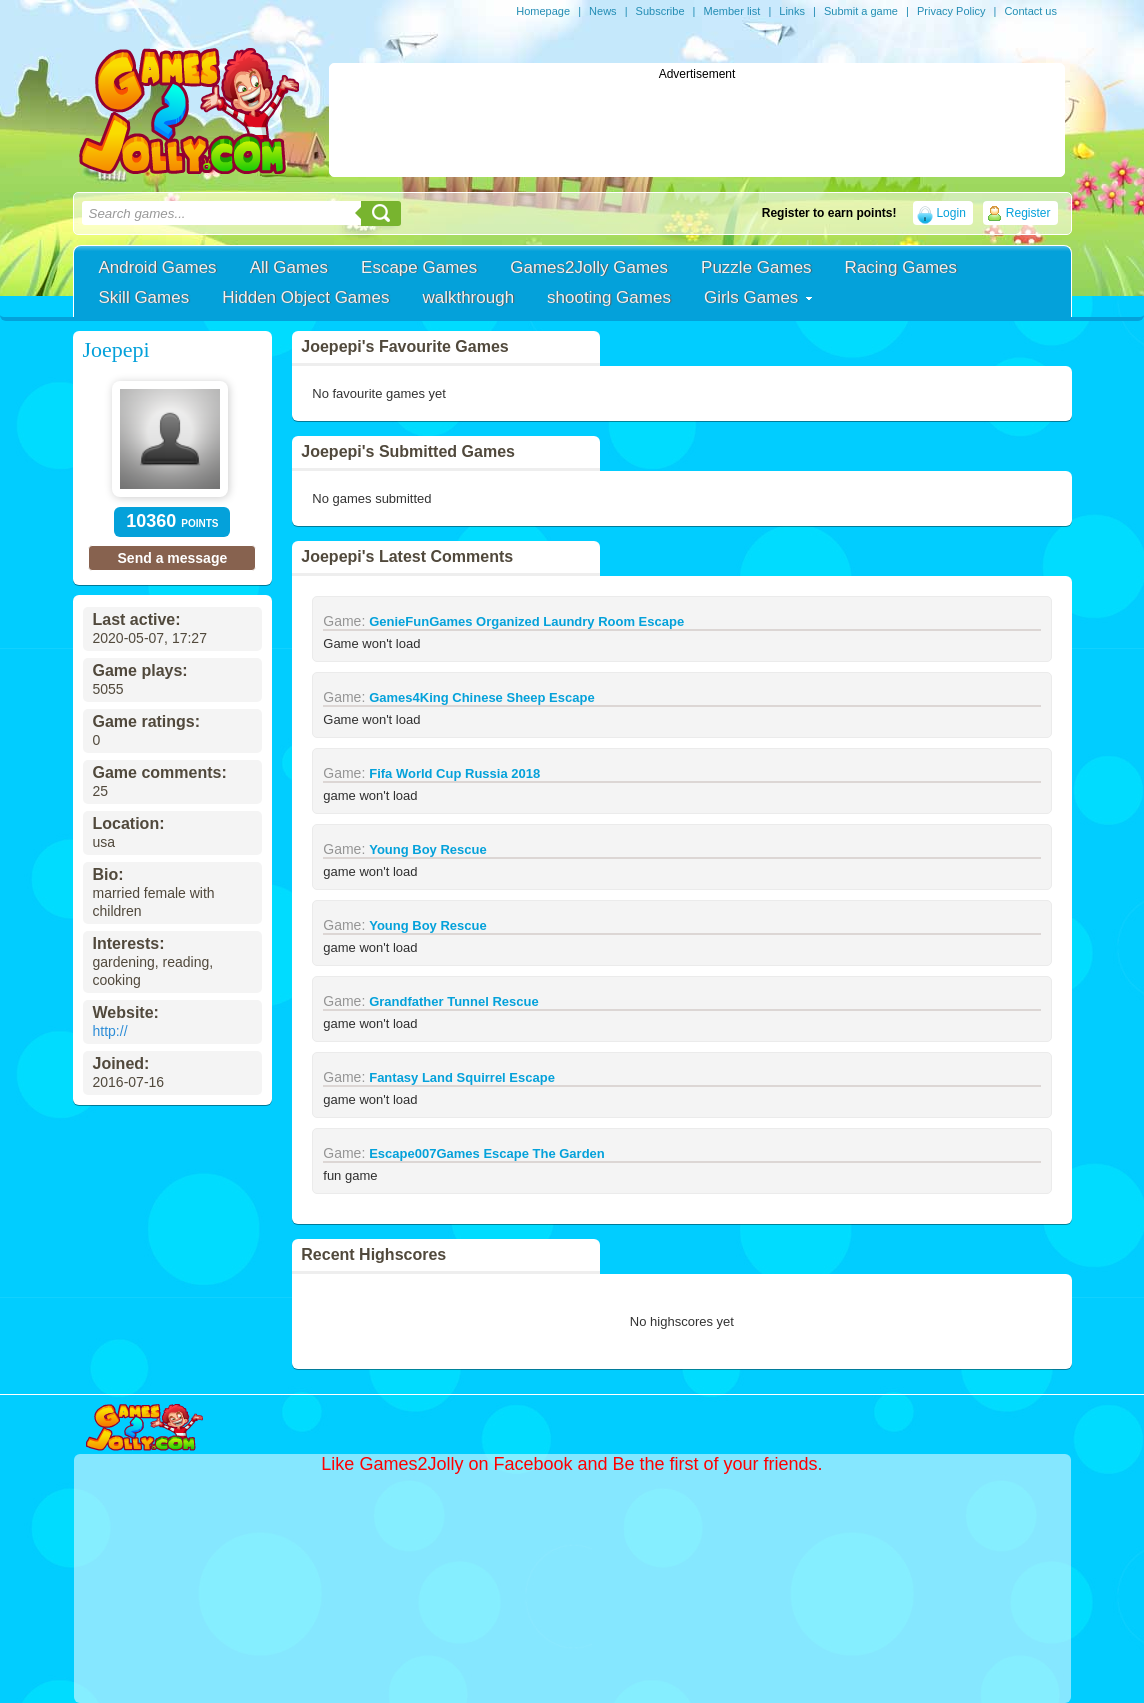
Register (1028, 213)
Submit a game (861, 11)
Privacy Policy (951, 11)
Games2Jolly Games (589, 267)
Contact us (1030, 11)
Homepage (543, 11)
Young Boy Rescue (428, 849)
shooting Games (609, 297)
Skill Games (144, 297)
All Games (289, 267)
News (603, 11)
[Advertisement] (697, 126)
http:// (110, 1031)
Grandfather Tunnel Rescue (454, 1001)
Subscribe (660, 11)
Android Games (158, 267)
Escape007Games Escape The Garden (487, 1153)
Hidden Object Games (305, 297)
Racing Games (901, 267)
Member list (731, 11)
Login (950, 213)
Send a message (173, 558)
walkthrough (468, 297)
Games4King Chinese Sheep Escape (481, 697)
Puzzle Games (756, 267)
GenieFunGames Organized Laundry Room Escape (526, 621)
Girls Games (751, 297)
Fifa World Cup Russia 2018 (454, 773)
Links (792, 11)
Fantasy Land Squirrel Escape (462, 1077)
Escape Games (419, 267)
